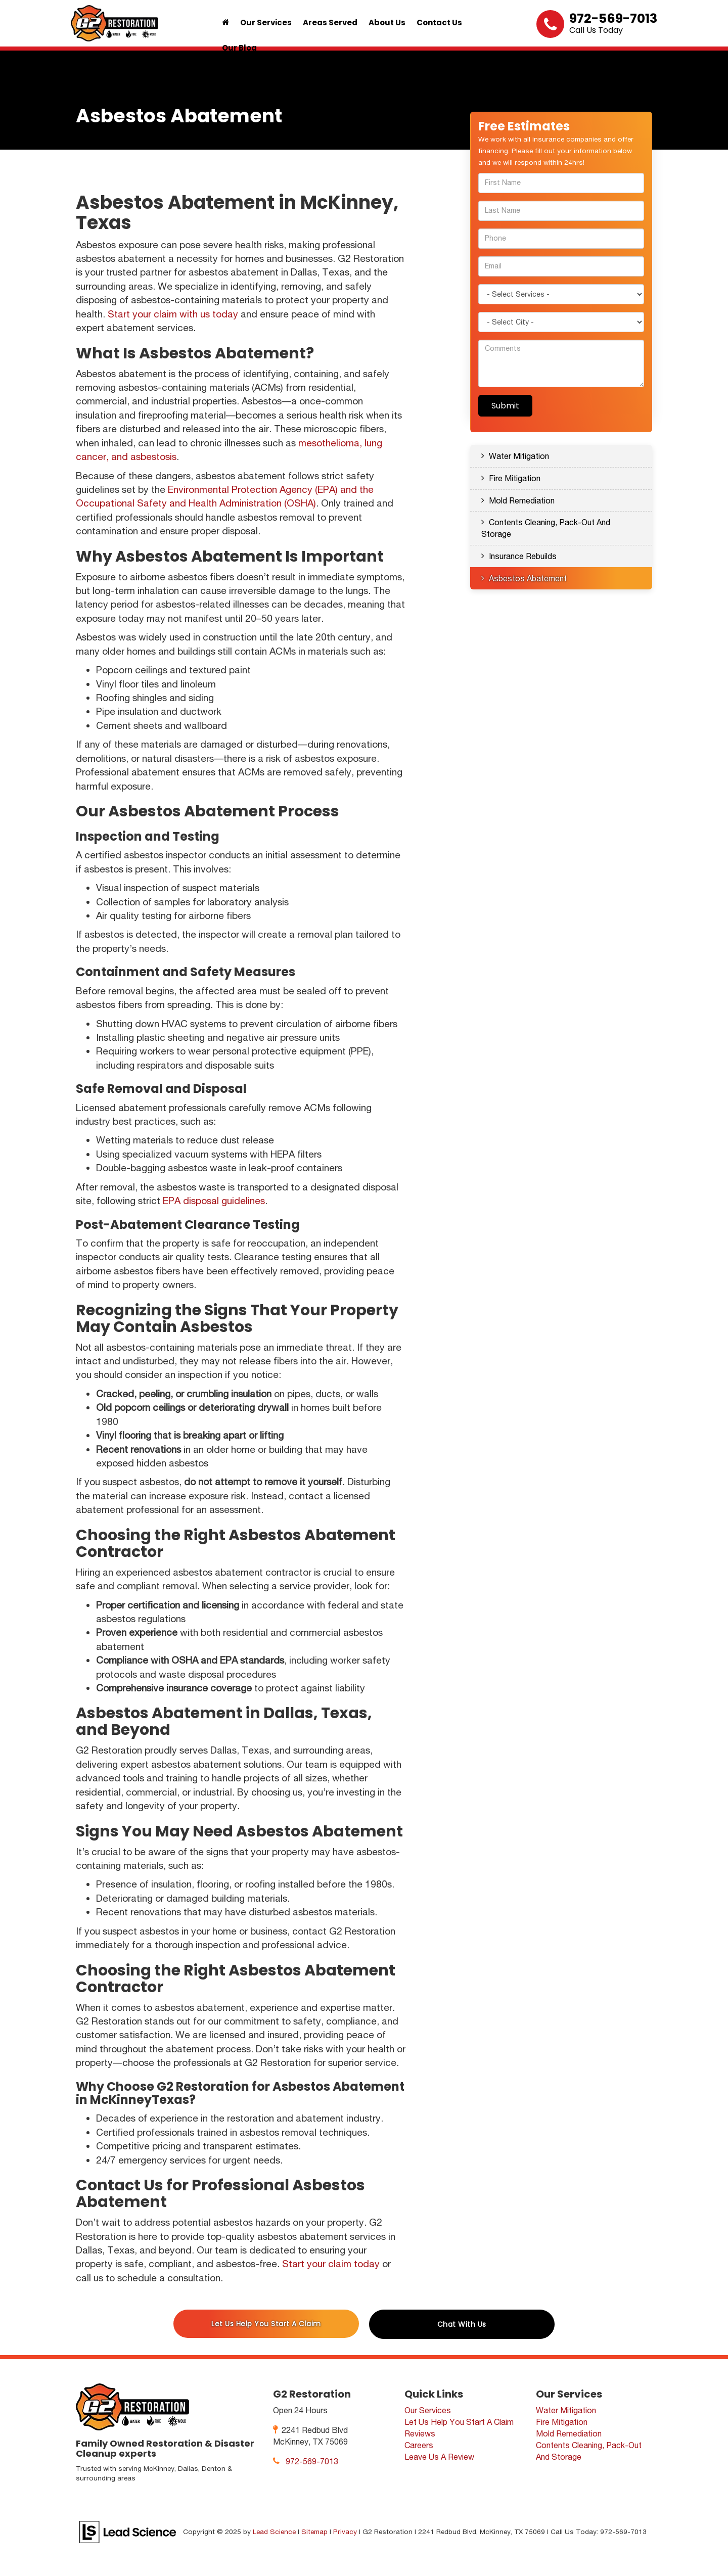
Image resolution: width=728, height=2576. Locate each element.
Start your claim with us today (173, 313)
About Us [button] (387, 22)
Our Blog (239, 47)
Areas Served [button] (330, 22)
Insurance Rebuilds (523, 556)
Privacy (345, 2531)
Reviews (419, 2433)
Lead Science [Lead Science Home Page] (274, 2531)
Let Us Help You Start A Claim (266, 2324)
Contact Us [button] (439, 22)
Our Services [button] (266, 22)
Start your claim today (331, 2263)
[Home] (225, 22)
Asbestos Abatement (528, 578)
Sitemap (314, 2531)
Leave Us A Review (439, 2456)
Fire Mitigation (514, 478)
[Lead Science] (127, 2531)
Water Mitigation (519, 456)
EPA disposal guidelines (214, 1200)
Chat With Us (461, 2324)
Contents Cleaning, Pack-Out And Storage (545, 528)
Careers (418, 2445)
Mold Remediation (522, 500)
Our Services (427, 2410)
